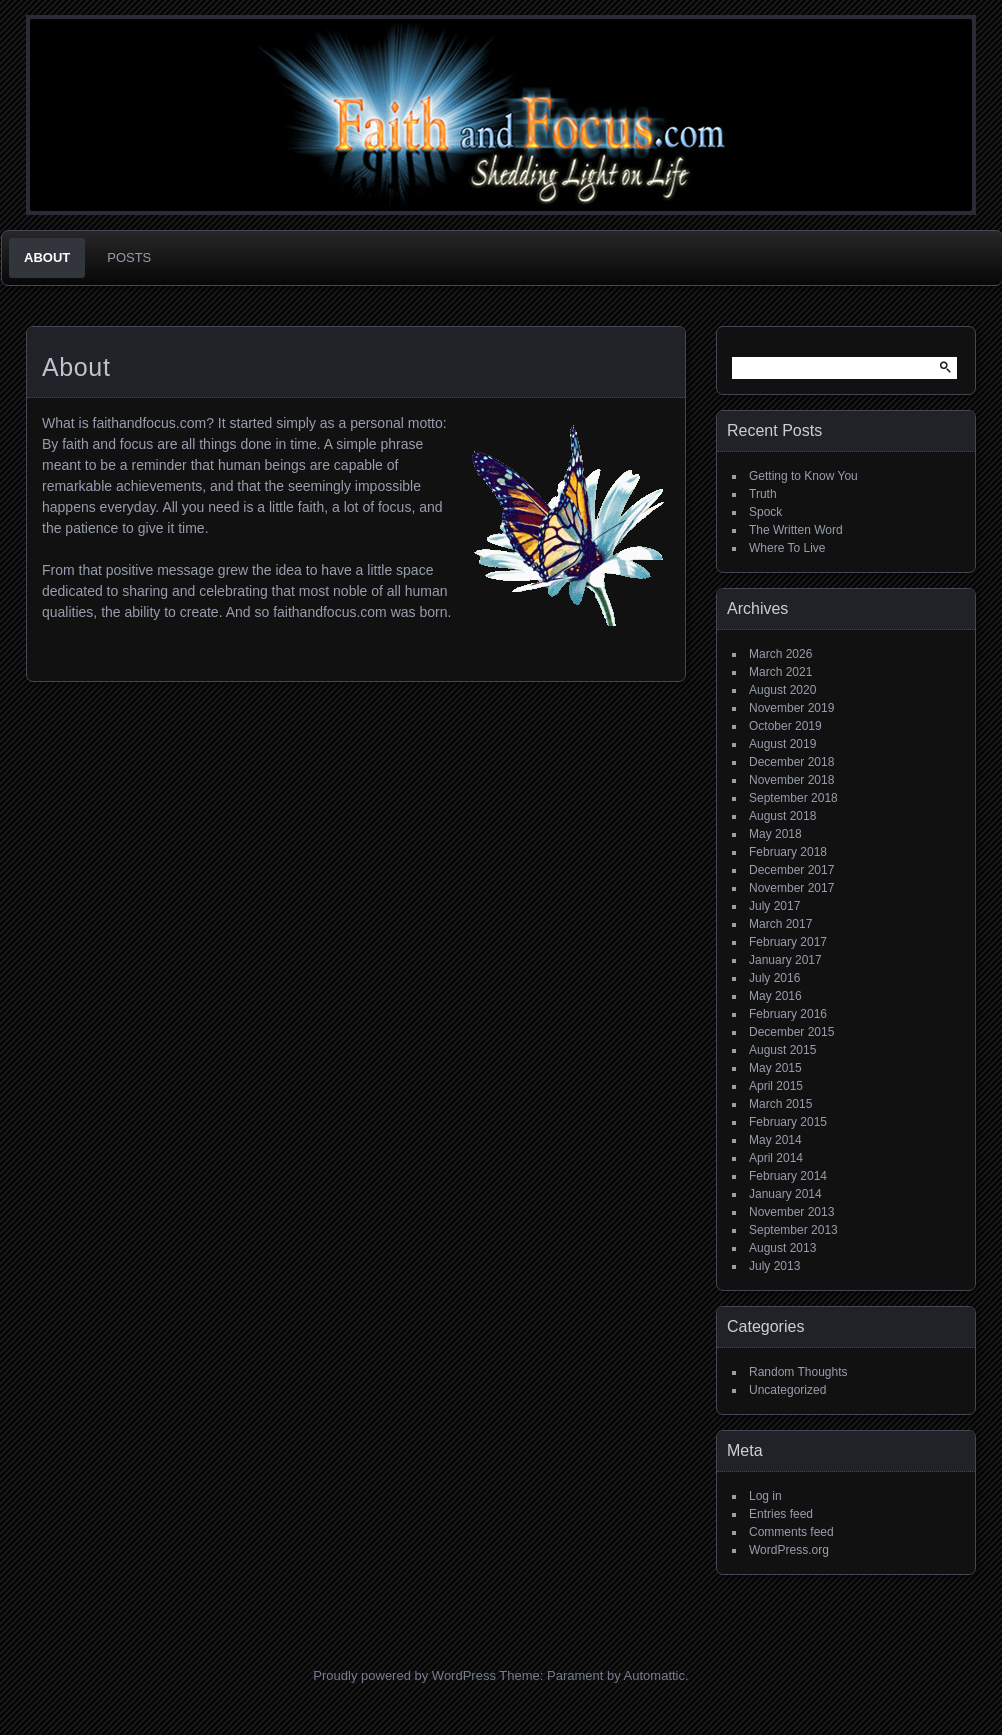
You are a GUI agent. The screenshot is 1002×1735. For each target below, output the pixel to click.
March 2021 (780, 672)
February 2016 (788, 1014)
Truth (763, 494)
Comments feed (791, 1532)
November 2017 (791, 888)
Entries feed (781, 1514)
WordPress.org (789, 1550)
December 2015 (791, 1032)
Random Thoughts (798, 1372)
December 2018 (791, 762)
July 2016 (774, 978)
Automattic (654, 1675)
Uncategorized (787, 1390)
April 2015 (776, 1086)
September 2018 (793, 798)
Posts (129, 257)
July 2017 (774, 906)
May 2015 (775, 1068)
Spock (765, 512)
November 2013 (791, 1212)
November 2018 (791, 780)
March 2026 (780, 654)
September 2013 (793, 1230)
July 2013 (774, 1266)
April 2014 (776, 1158)
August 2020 (782, 690)
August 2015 (782, 1050)
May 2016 (775, 996)
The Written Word (796, 530)
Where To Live (787, 548)
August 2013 (782, 1248)
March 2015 (780, 1104)
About (47, 257)
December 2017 (791, 870)
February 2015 (788, 1122)
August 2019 (782, 744)
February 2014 (788, 1176)
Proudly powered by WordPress (404, 1675)
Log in (765, 1496)
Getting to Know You (803, 476)
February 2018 (788, 852)
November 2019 (791, 708)
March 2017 (780, 924)
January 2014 (785, 1194)
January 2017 (785, 960)
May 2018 (775, 834)
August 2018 (782, 816)
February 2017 (788, 942)
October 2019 (785, 726)
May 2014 (775, 1140)
